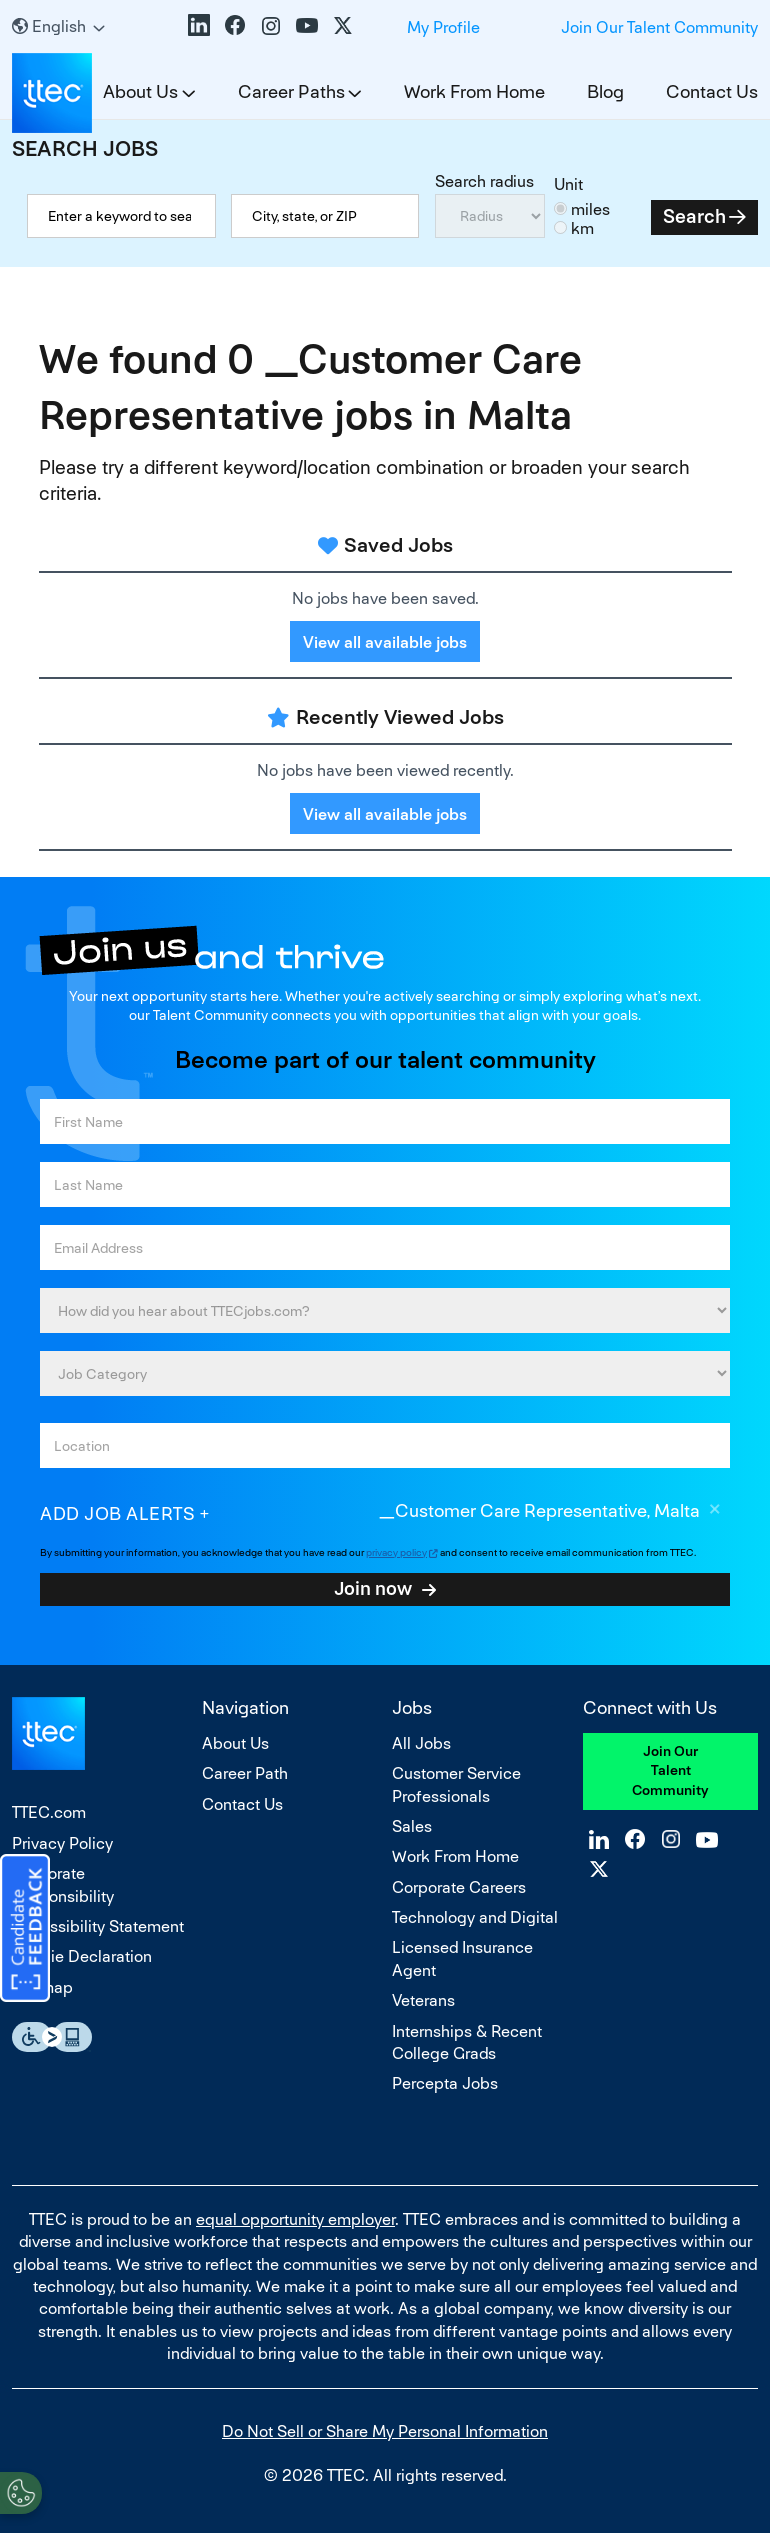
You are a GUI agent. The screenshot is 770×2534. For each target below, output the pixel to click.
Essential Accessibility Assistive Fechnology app (52, 2037)
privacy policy (396, 1552)
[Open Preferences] (21, 2493)
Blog (605, 91)
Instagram (271, 25)
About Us (235, 1743)
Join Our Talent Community (659, 27)
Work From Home (474, 91)
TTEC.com (49, 1812)
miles (590, 209)
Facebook (235, 25)
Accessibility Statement (98, 1926)
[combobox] (325, 216)
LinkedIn (199, 25)
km (582, 228)
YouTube (307, 25)
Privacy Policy (62, 1843)
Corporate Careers (459, 1887)
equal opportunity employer (295, 2219)
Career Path (245, 1773)
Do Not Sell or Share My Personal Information (385, 2431)
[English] (58, 26)
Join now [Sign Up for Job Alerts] (373, 1588)
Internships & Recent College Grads (467, 2042)
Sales (412, 1826)
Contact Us (712, 91)
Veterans (423, 2000)
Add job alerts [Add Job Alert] (117, 1513)
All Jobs (421, 1743)
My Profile (443, 27)
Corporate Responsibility (63, 1884)
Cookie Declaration (82, 1956)
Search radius (484, 181)
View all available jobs (385, 642)
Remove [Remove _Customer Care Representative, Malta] (715, 1512)
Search (694, 216)
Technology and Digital (475, 1917)
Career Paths (291, 91)
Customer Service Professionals (456, 1784)
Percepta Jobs (445, 2083)
